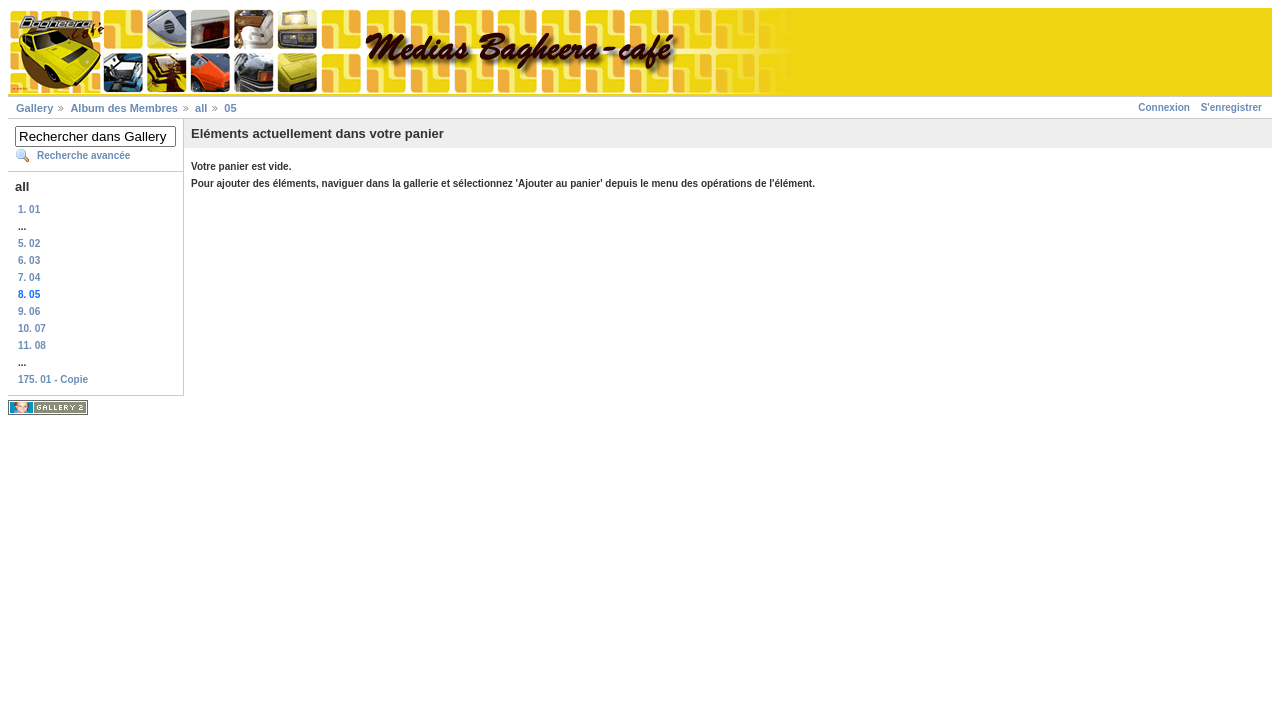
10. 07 (32, 328)
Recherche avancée (83, 155)
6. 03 (29, 260)
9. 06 (29, 311)
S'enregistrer (1231, 107)
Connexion (1164, 107)
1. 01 (29, 209)
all (201, 108)
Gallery (34, 108)
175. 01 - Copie (53, 379)
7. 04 (29, 277)
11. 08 (32, 345)
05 (230, 108)
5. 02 (29, 243)
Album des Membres (124, 108)
